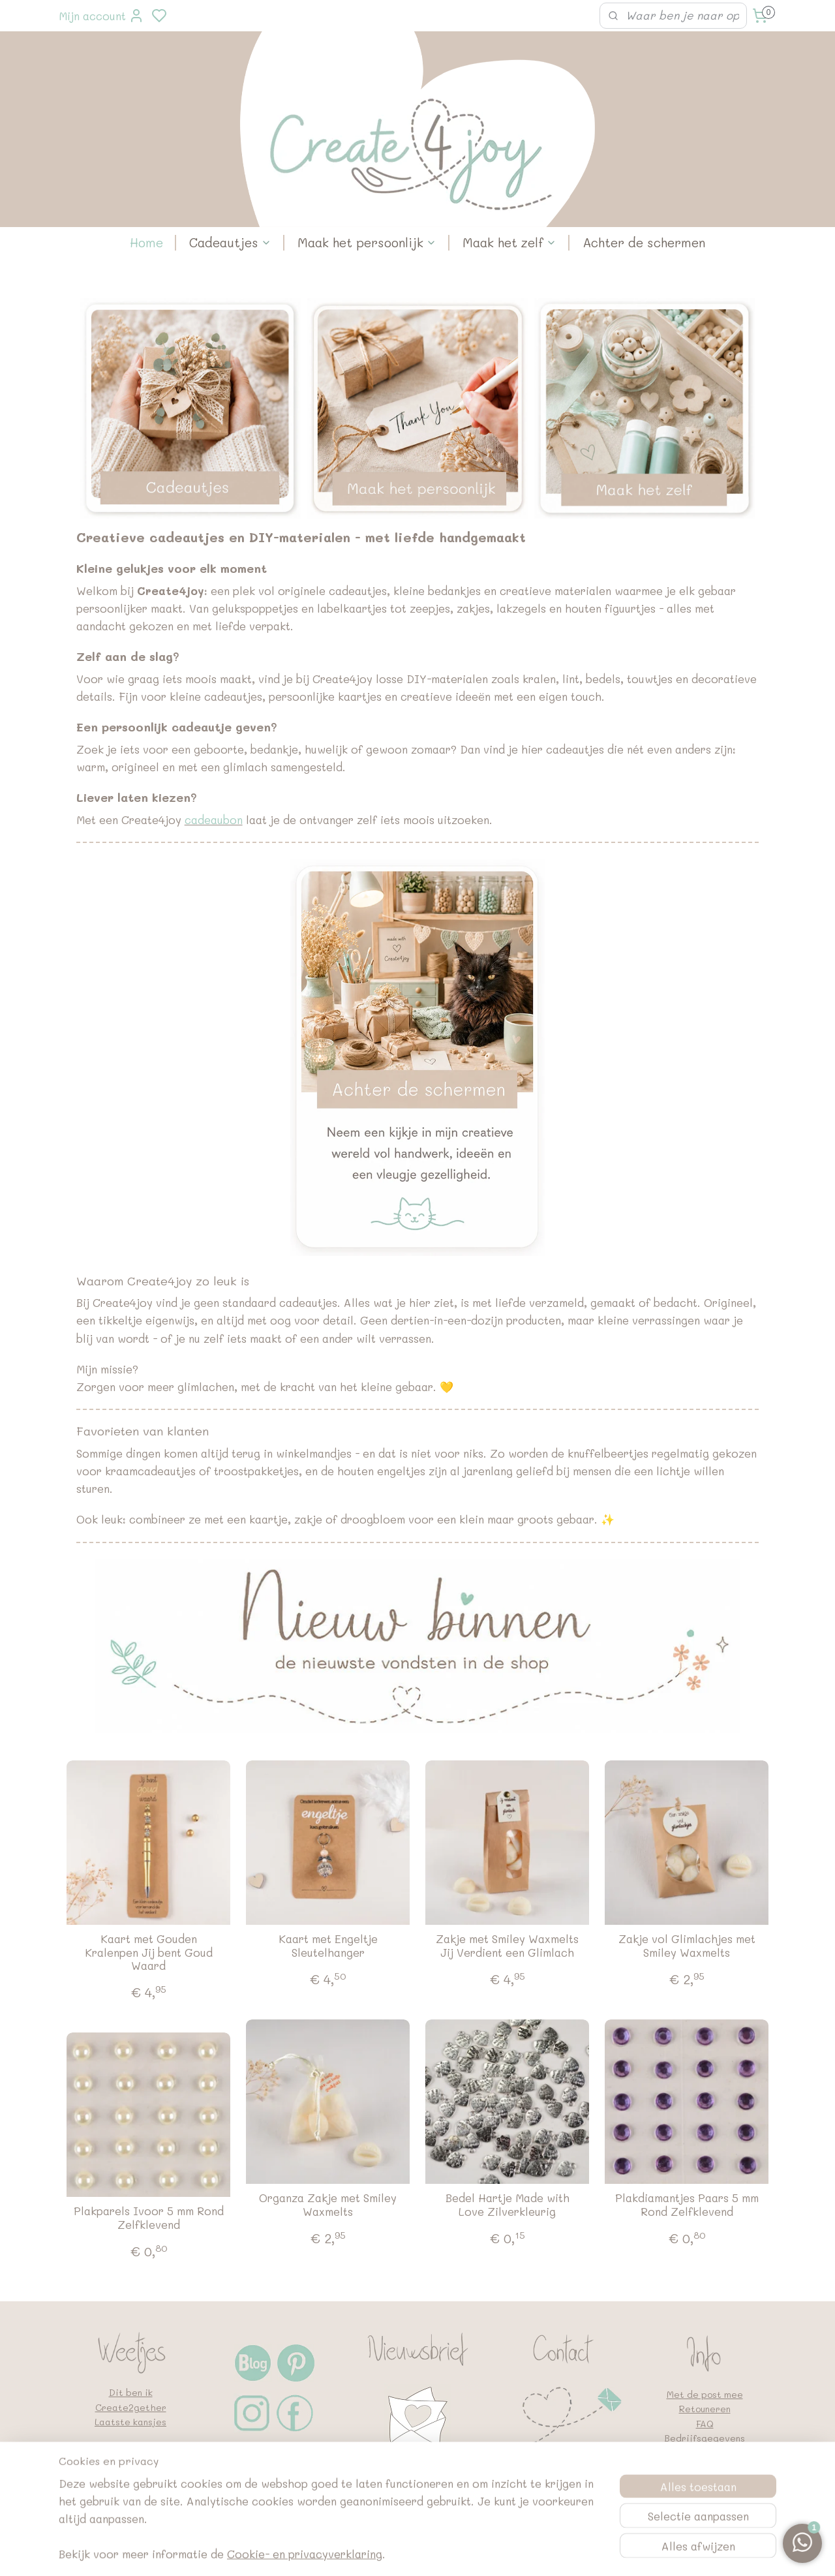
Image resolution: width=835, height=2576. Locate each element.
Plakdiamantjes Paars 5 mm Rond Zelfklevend (687, 2204)
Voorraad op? (131, 2451)
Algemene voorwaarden (705, 2467)
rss (487, 2552)
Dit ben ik (131, 2392)
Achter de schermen (644, 242)
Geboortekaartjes (130, 2480)
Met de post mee (705, 2394)
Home (146, 242)
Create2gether (130, 2407)
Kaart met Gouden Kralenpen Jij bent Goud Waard (149, 1952)
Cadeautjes (230, 242)
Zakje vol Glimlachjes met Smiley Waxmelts (686, 1945)
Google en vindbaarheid (704, 2482)
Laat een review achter (124, 2465)
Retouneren (705, 2408)
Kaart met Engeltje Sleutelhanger (328, 1945)
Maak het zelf (509, 242)
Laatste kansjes (130, 2421)
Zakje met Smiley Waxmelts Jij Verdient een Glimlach (507, 1945)
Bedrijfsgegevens (704, 2438)
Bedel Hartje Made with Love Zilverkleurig (507, 2204)
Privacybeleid (704, 2452)
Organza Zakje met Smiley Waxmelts (328, 2204)
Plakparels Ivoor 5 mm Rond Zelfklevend (149, 2217)
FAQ (705, 2423)
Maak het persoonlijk (366, 242)
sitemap (460, 2552)
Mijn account (101, 15)
